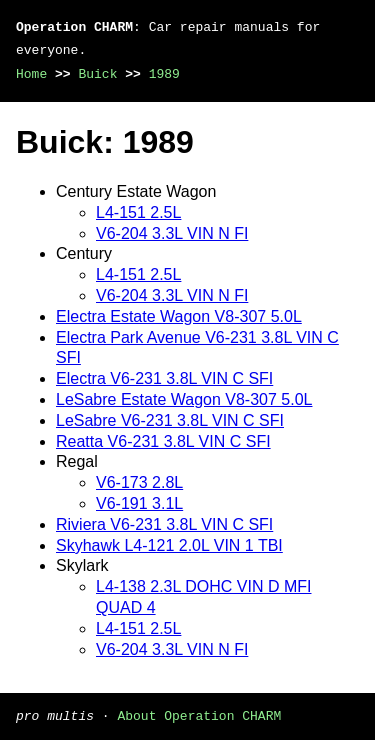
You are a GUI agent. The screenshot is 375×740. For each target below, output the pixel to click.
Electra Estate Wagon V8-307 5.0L (179, 316)
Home (31, 74)
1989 (164, 74)
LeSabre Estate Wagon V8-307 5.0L (184, 399)
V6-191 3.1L (139, 503)
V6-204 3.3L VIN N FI (172, 233)
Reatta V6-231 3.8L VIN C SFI (163, 441)
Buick (97, 74)
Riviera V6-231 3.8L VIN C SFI (164, 524)
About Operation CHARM (199, 715)
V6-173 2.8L (139, 482)
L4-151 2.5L (138, 212)
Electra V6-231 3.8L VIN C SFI (164, 378)
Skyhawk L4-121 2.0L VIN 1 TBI (169, 545)
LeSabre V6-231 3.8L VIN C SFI (170, 420)
